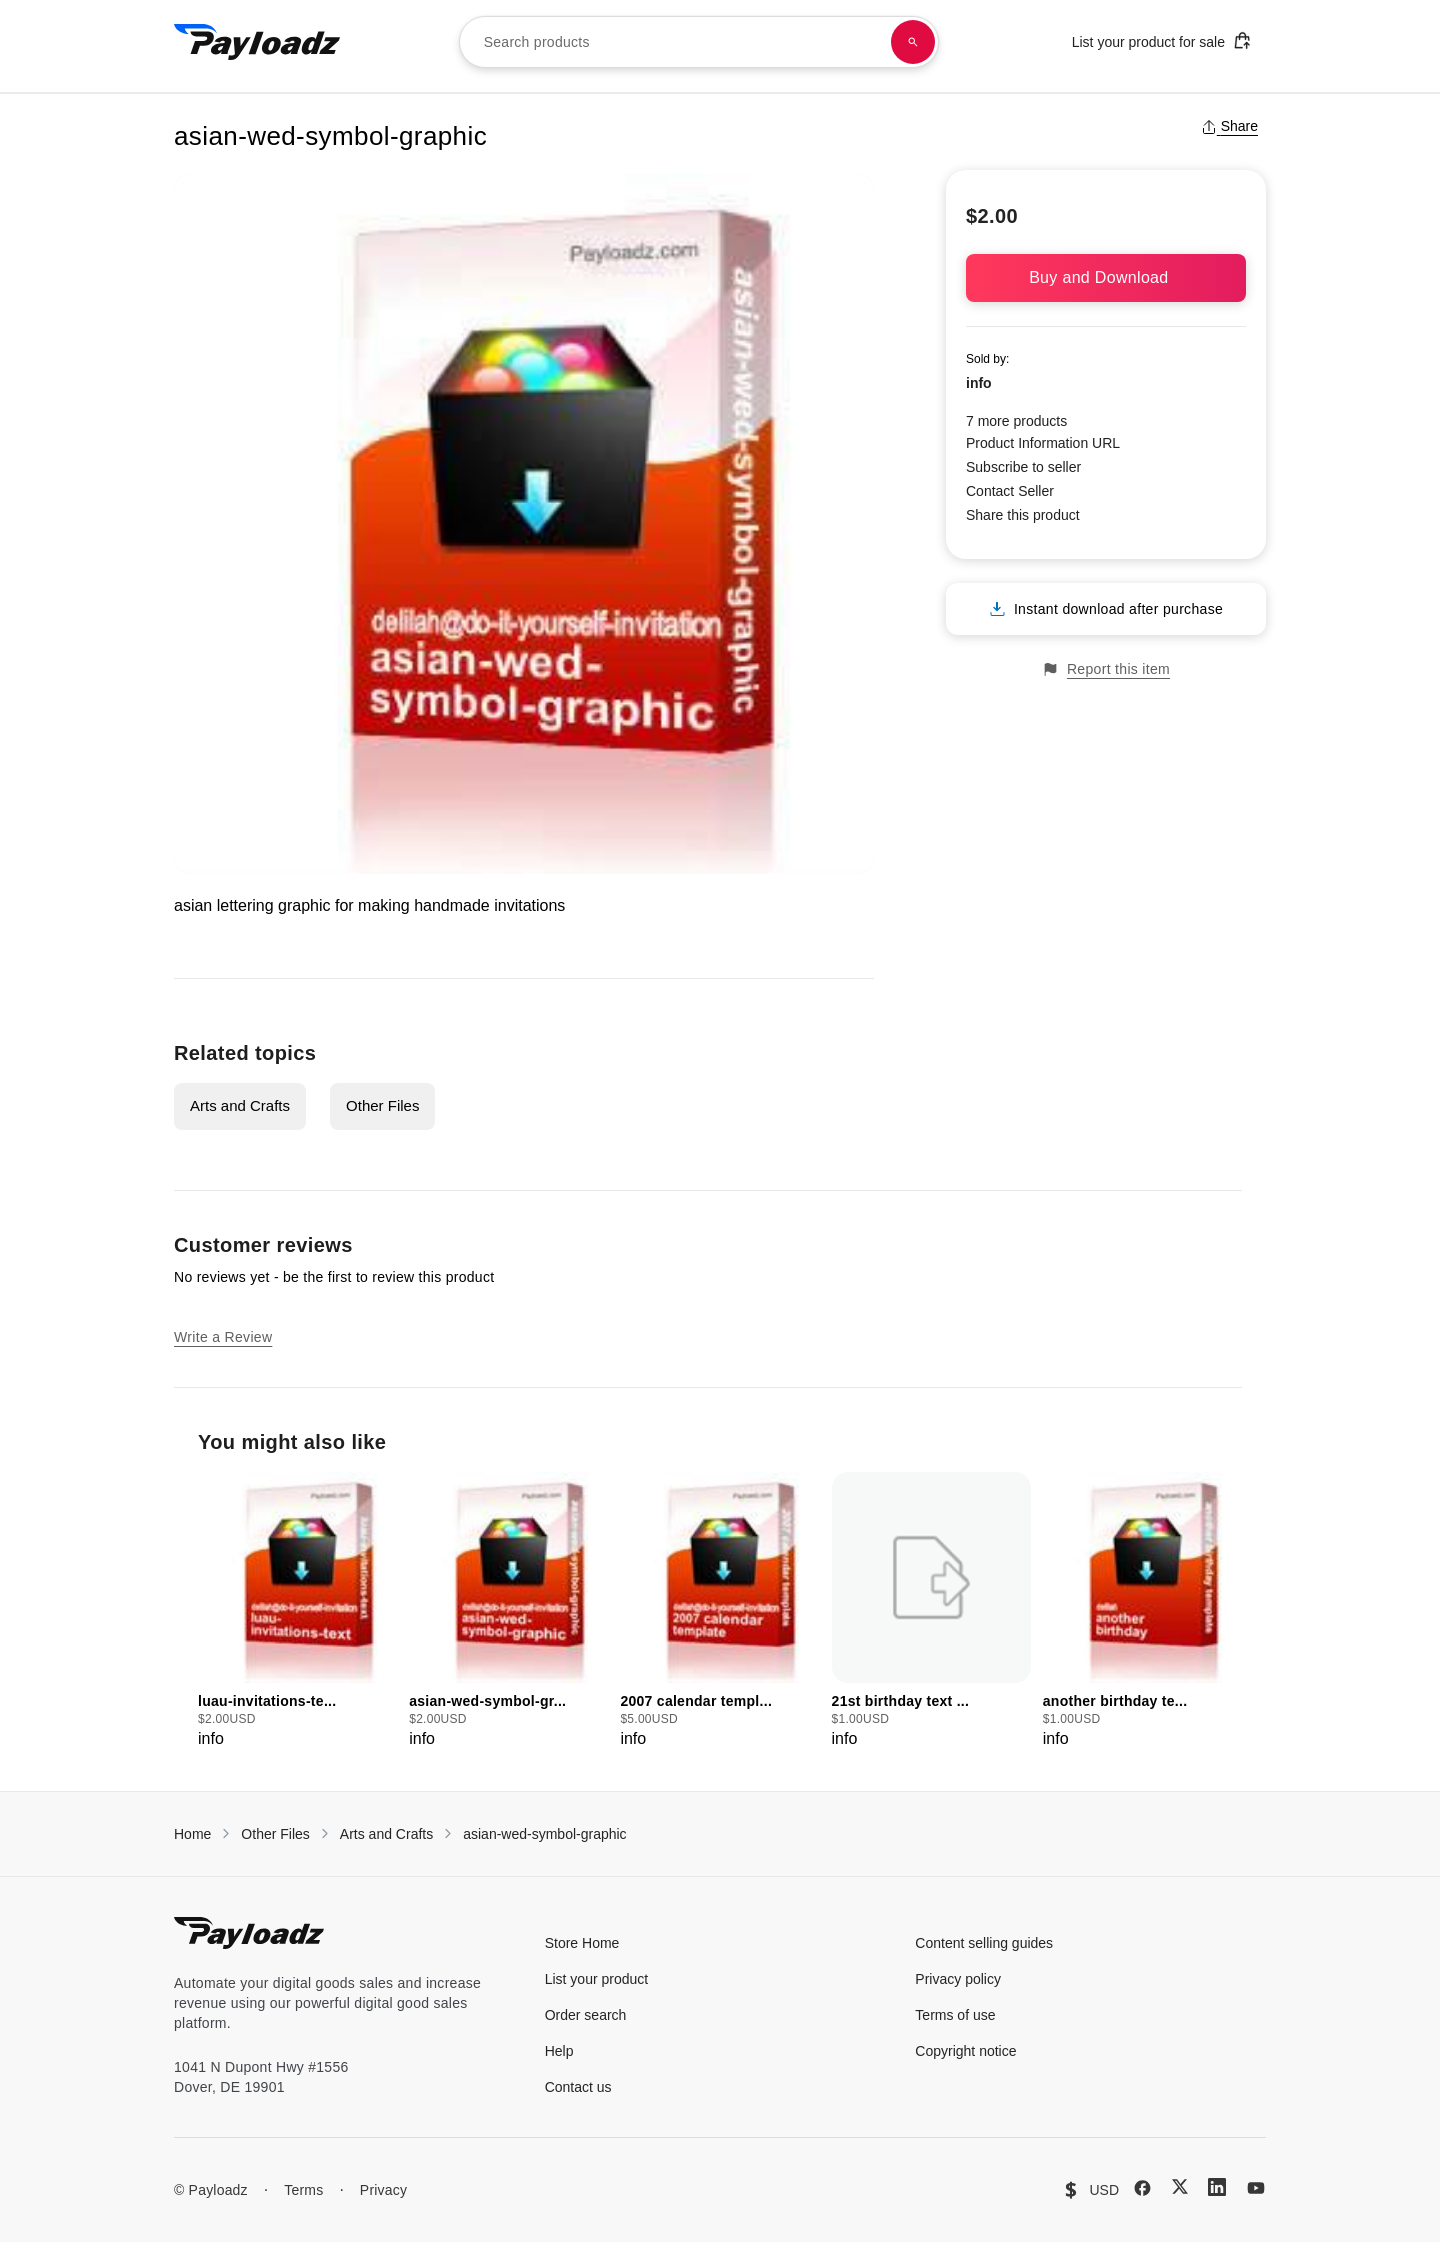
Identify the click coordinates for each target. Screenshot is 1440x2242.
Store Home (582, 1943)
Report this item (1106, 669)
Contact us (578, 2087)
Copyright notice (965, 2051)
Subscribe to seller (1023, 467)
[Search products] (913, 42)
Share (1229, 126)
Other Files (382, 1105)
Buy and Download (1106, 277)
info (979, 383)
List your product (597, 1979)
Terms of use (955, 2015)
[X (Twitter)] (1180, 2186)
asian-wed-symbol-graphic (544, 1834)
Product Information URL (1043, 443)
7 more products (1016, 421)
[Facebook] (1142, 2188)
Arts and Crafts (240, 1105)
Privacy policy (958, 1979)
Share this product (1023, 515)
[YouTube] (1256, 2188)
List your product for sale (1162, 40)
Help (559, 2051)
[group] (297, 1611)
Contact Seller (1010, 491)
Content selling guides (984, 1943)
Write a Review (223, 1337)
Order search (586, 2015)
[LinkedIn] (1217, 2187)
